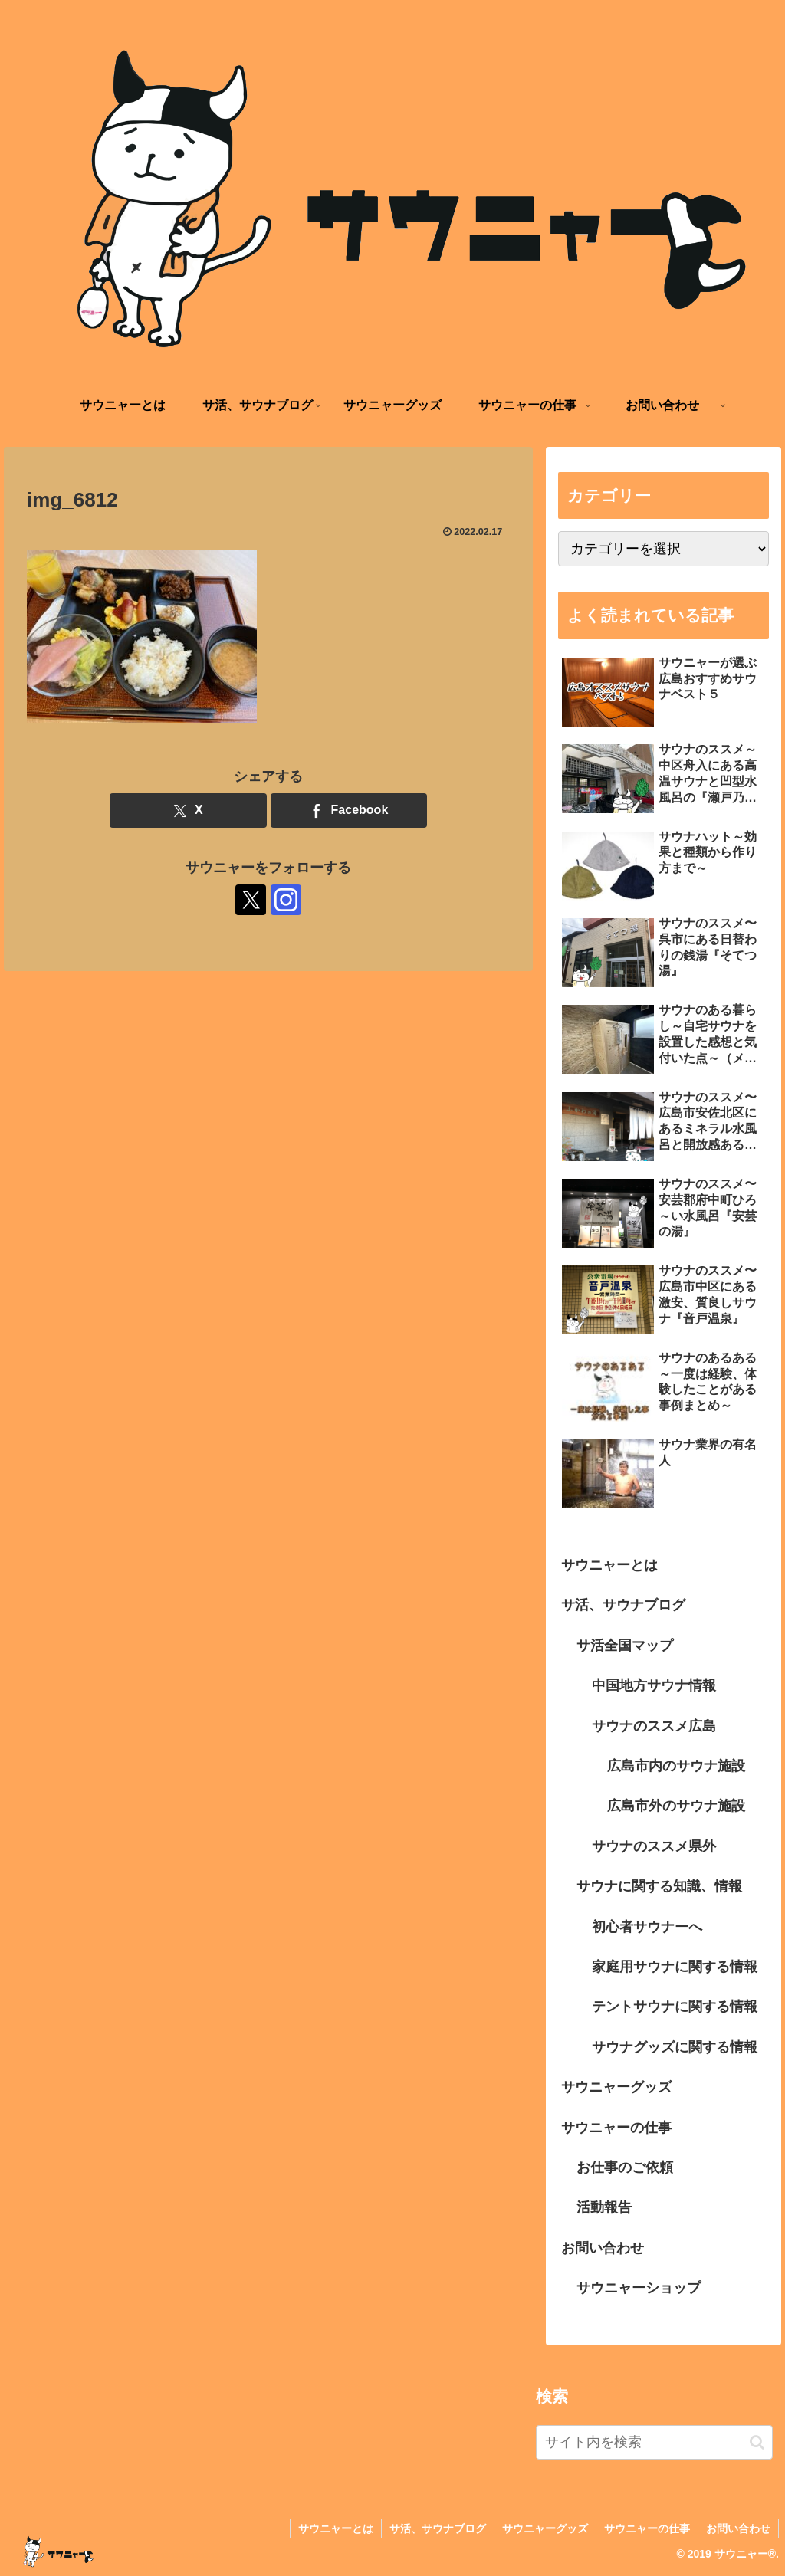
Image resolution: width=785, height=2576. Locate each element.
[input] (654, 2442)
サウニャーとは (609, 1565)
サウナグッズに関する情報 (674, 2047)
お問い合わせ (602, 2248)
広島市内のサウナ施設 (676, 1766)
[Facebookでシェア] (349, 810)
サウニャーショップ (638, 2287)
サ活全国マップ (624, 1645)
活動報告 (604, 2207)
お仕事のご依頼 (624, 2167)
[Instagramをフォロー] (286, 899)
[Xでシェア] (188, 810)
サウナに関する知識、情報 (659, 1886)
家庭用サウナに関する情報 (674, 1966)
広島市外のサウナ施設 (676, 1805)
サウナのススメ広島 (654, 1726)
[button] (757, 2442)
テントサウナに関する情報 (674, 2006)
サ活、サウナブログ (623, 1605)
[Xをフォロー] (250, 899)
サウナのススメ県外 (654, 1846)
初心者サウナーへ (647, 1926)
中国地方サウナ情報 (654, 1685)
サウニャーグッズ (616, 2087)
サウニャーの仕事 (616, 2127)
